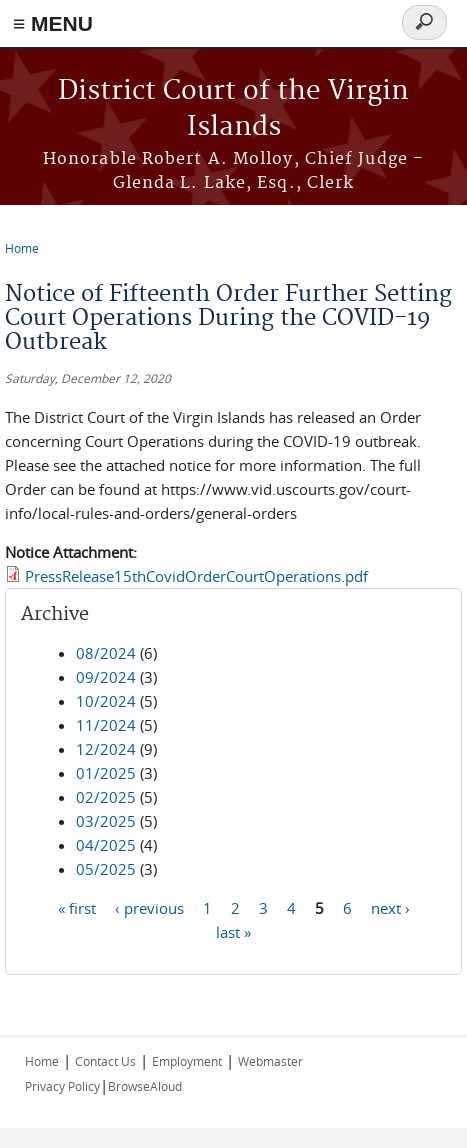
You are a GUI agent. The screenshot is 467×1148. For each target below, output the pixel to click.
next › (390, 908)
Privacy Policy (62, 1086)
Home (22, 248)
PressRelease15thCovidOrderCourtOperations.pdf (196, 576)
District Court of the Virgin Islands (233, 109)
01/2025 (106, 773)
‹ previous (149, 908)
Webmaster (270, 1061)
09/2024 (106, 677)
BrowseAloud (145, 1086)
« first (77, 908)
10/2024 (106, 701)
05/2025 (106, 869)
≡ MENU (53, 23)
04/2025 (106, 845)
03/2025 (106, 821)
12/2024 (106, 749)
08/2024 (106, 653)
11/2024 (106, 725)
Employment (187, 1061)
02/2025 (106, 797)
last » (233, 932)
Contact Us (105, 1061)
